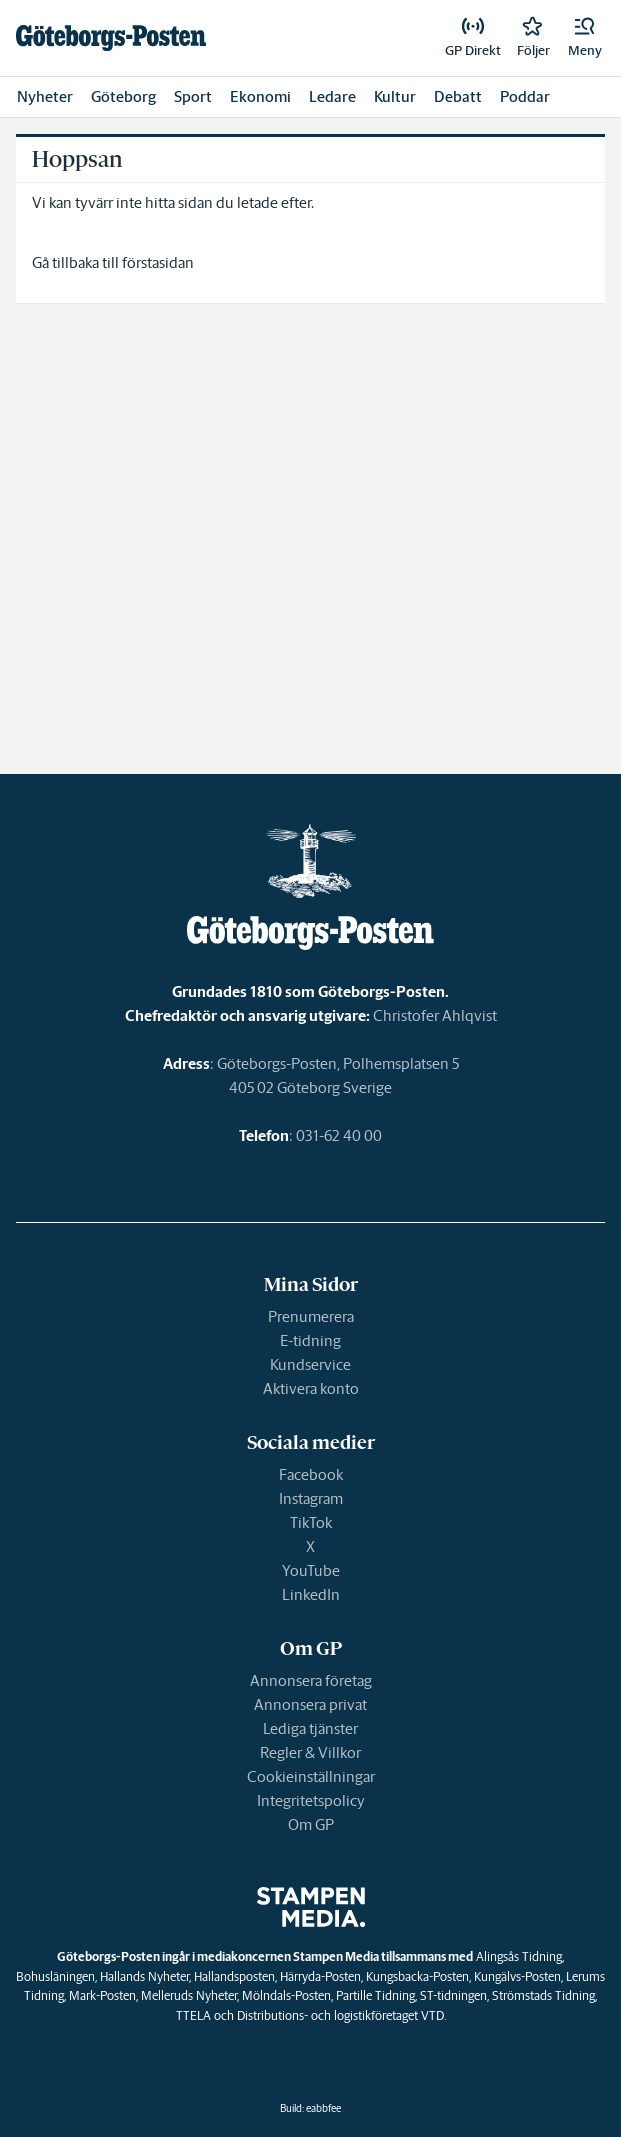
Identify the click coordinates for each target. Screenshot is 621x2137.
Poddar (525, 96)
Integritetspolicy (311, 1800)
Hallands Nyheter (144, 1976)
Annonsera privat (310, 1704)
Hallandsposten (234, 1976)
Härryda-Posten (320, 1976)
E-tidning (310, 1340)
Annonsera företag (311, 1680)
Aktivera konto (311, 1388)
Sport (193, 96)
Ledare (332, 96)
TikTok (311, 1522)
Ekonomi (260, 96)
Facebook (311, 1474)
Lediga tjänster (310, 1728)
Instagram (311, 1498)
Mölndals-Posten (286, 1995)
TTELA (193, 2015)
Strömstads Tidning (543, 1995)
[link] (111, 38)
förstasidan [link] (158, 262)
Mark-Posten (102, 1995)
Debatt (458, 96)
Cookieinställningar (311, 1776)
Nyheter (45, 96)
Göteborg (123, 96)
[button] (585, 38)
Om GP (311, 1824)
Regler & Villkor (310, 1752)
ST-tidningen (453, 1995)
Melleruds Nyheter (189, 1995)
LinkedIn (311, 1594)
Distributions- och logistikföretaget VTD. (341, 2015)
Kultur (395, 96)
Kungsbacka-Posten (417, 1976)
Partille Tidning (375, 1995)
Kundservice (310, 1364)
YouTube (311, 1570)
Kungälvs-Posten (517, 1976)
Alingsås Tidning (519, 1956)
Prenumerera (311, 1316)
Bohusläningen (55, 1976)
